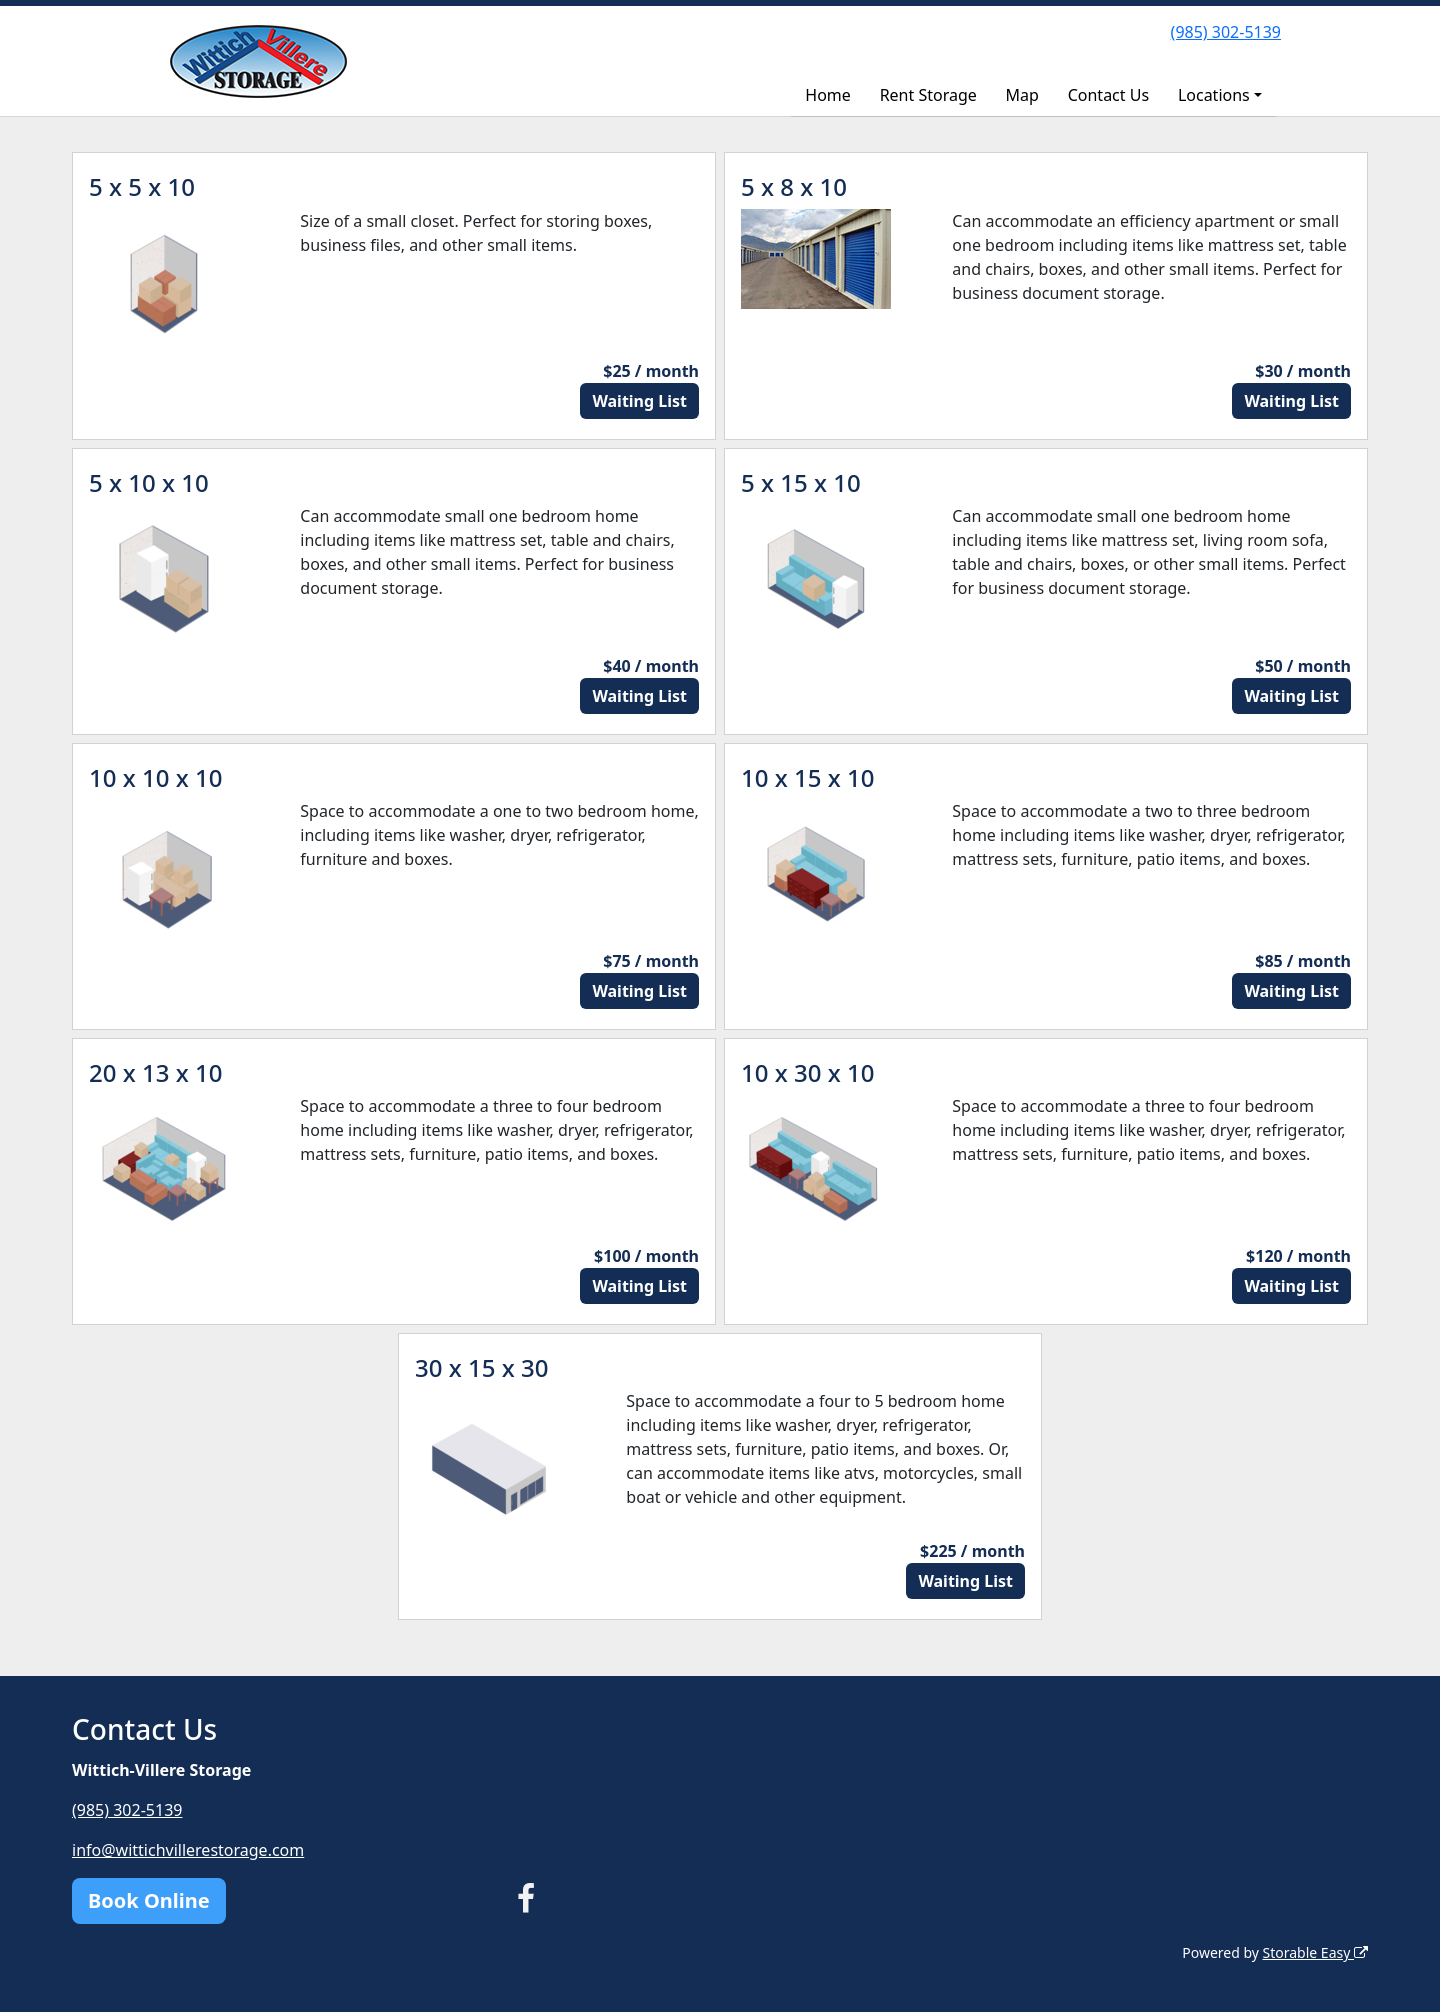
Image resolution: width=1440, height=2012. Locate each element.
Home (828, 95)
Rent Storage (928, 95)
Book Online (149, 1900)
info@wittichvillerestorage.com (188, 1850)
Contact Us (1108, 95)
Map (1022, 95)
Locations (1214, 95)
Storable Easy (1315, 1952)
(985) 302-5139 (1226, 32)
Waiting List (639, 401)
